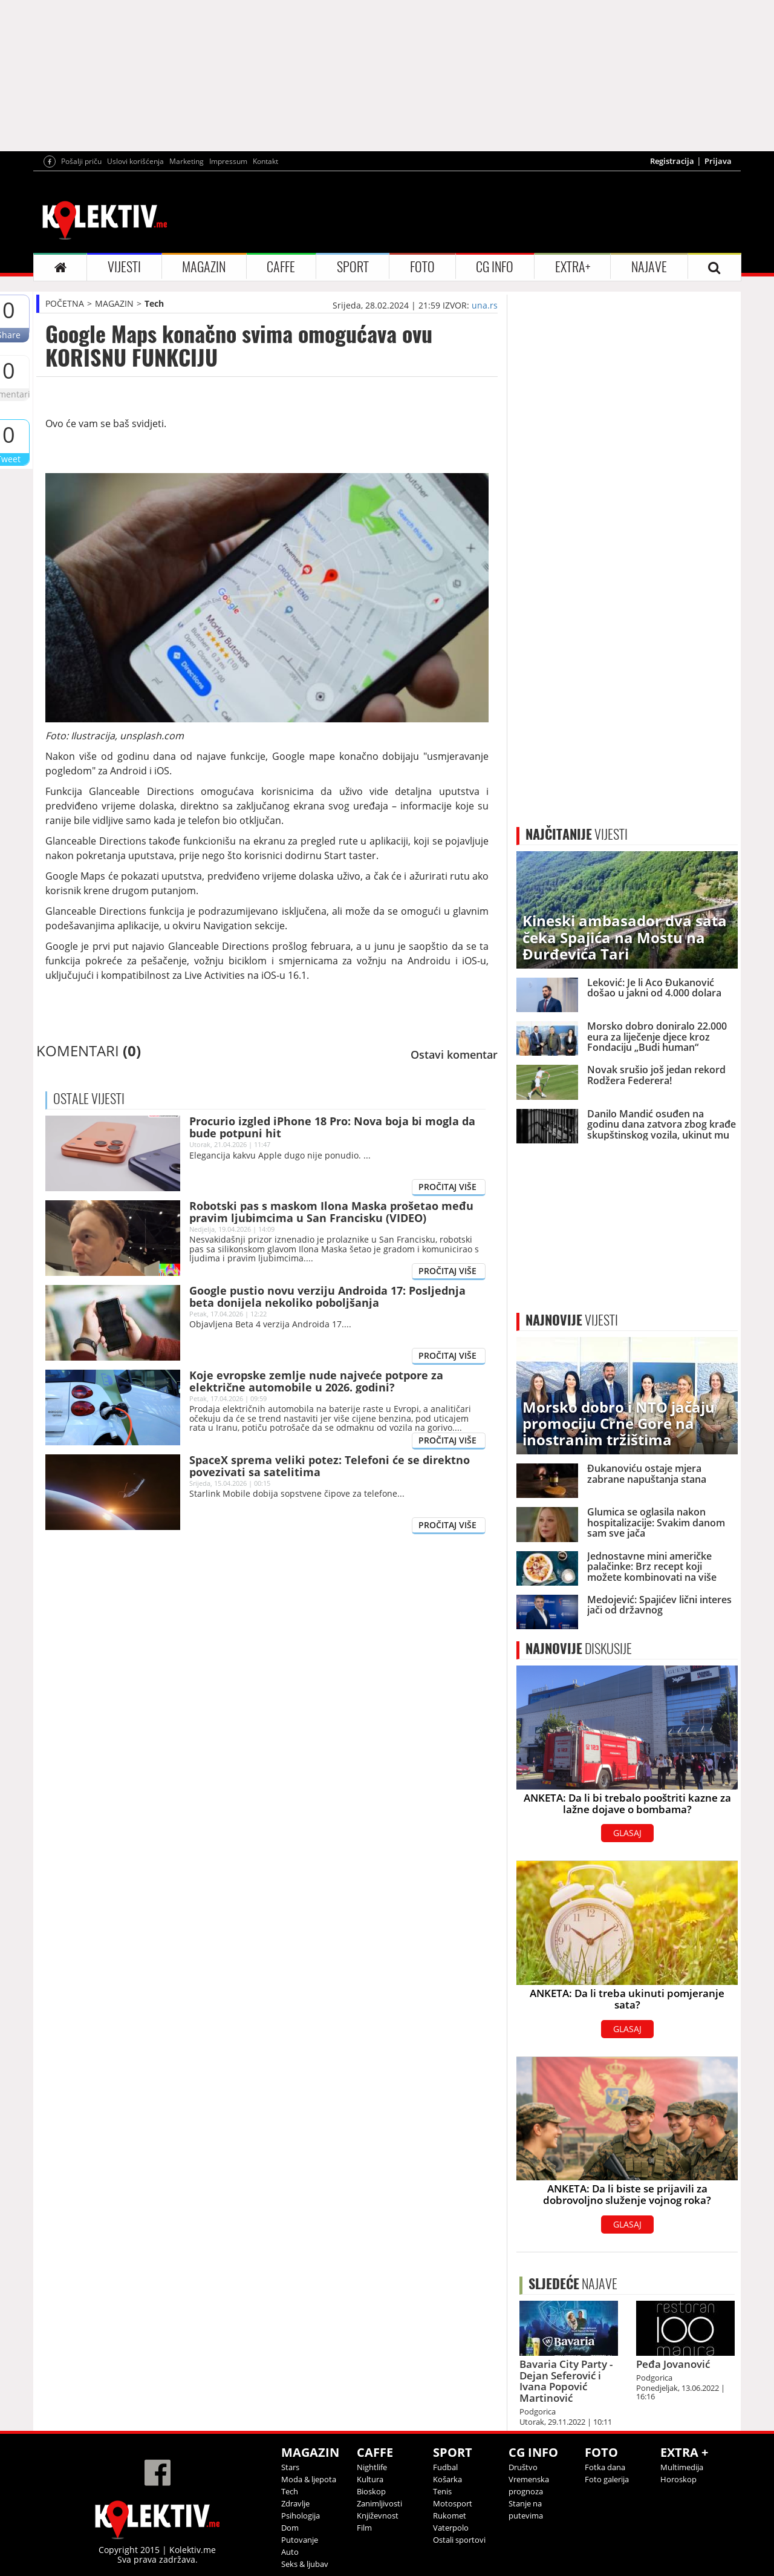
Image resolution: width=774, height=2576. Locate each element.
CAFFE (281, 267)
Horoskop (678, 2479)
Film (364, 2527)
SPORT (353, 267)
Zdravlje (295, 2503)
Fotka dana (605, 2467)
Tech (154, 303)
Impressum (228, 161)
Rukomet (449, 2515)
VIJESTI (124, 267)
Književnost (377, 2515)
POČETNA (64, 303)
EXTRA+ (572, 267)
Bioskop (371, 2491)
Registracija (672, 160)
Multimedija (681, 2467)
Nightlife (372, 2467)
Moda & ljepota (308, 2479)
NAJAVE (649, 267)
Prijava (718, 160)
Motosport (452, 2503)
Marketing (186, 161)
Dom (290, 2527)
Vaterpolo (451, 2527)
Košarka (447, 2479)
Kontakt (265, 161)
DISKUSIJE (578, 1648)
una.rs (485, 305)
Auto (290, 2551)
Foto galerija (607, 2479)
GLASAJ (627, 1833)
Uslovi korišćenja (135, 161)
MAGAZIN (204, 267)
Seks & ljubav (304, 2563)
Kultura (370, 2479)
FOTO (422, 267)
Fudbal (445, 2467)
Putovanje (299, 2539)
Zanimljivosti (379, 2503)
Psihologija (300, 2515)
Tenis (442, 2491)
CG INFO (494, 267)
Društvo (523, 2467)
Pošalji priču (81, 161)
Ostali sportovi (459, 2539)
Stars (290, 2467)
